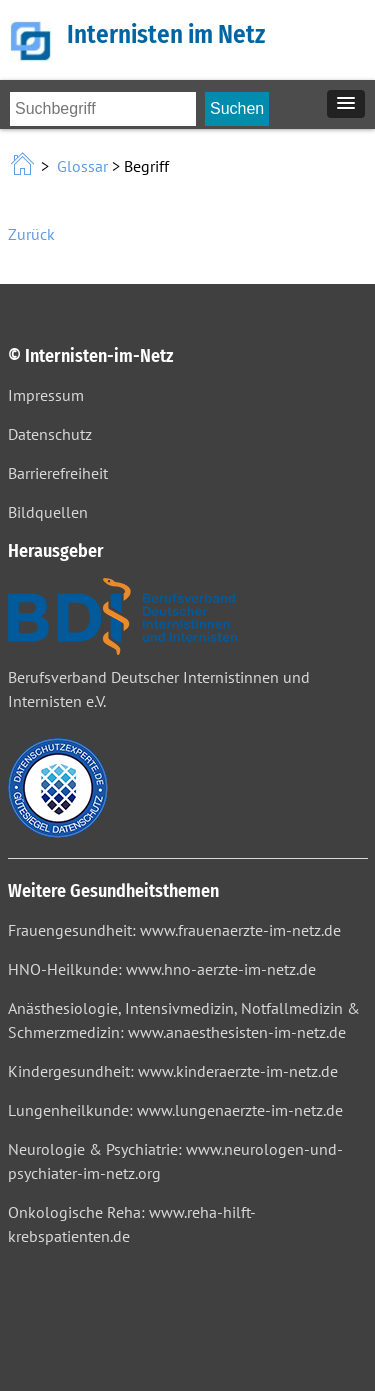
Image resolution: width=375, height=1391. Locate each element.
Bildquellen (48, 512)
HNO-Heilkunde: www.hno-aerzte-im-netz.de (162, 969)
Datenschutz (50, 434)
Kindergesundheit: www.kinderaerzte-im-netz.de (173, 1071)
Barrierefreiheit (58, 473)
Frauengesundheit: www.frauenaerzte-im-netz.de (174, 930)
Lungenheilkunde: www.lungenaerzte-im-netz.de (175, 1110)
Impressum (46, 395)
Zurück (31, 234)
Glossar (82, 166)
